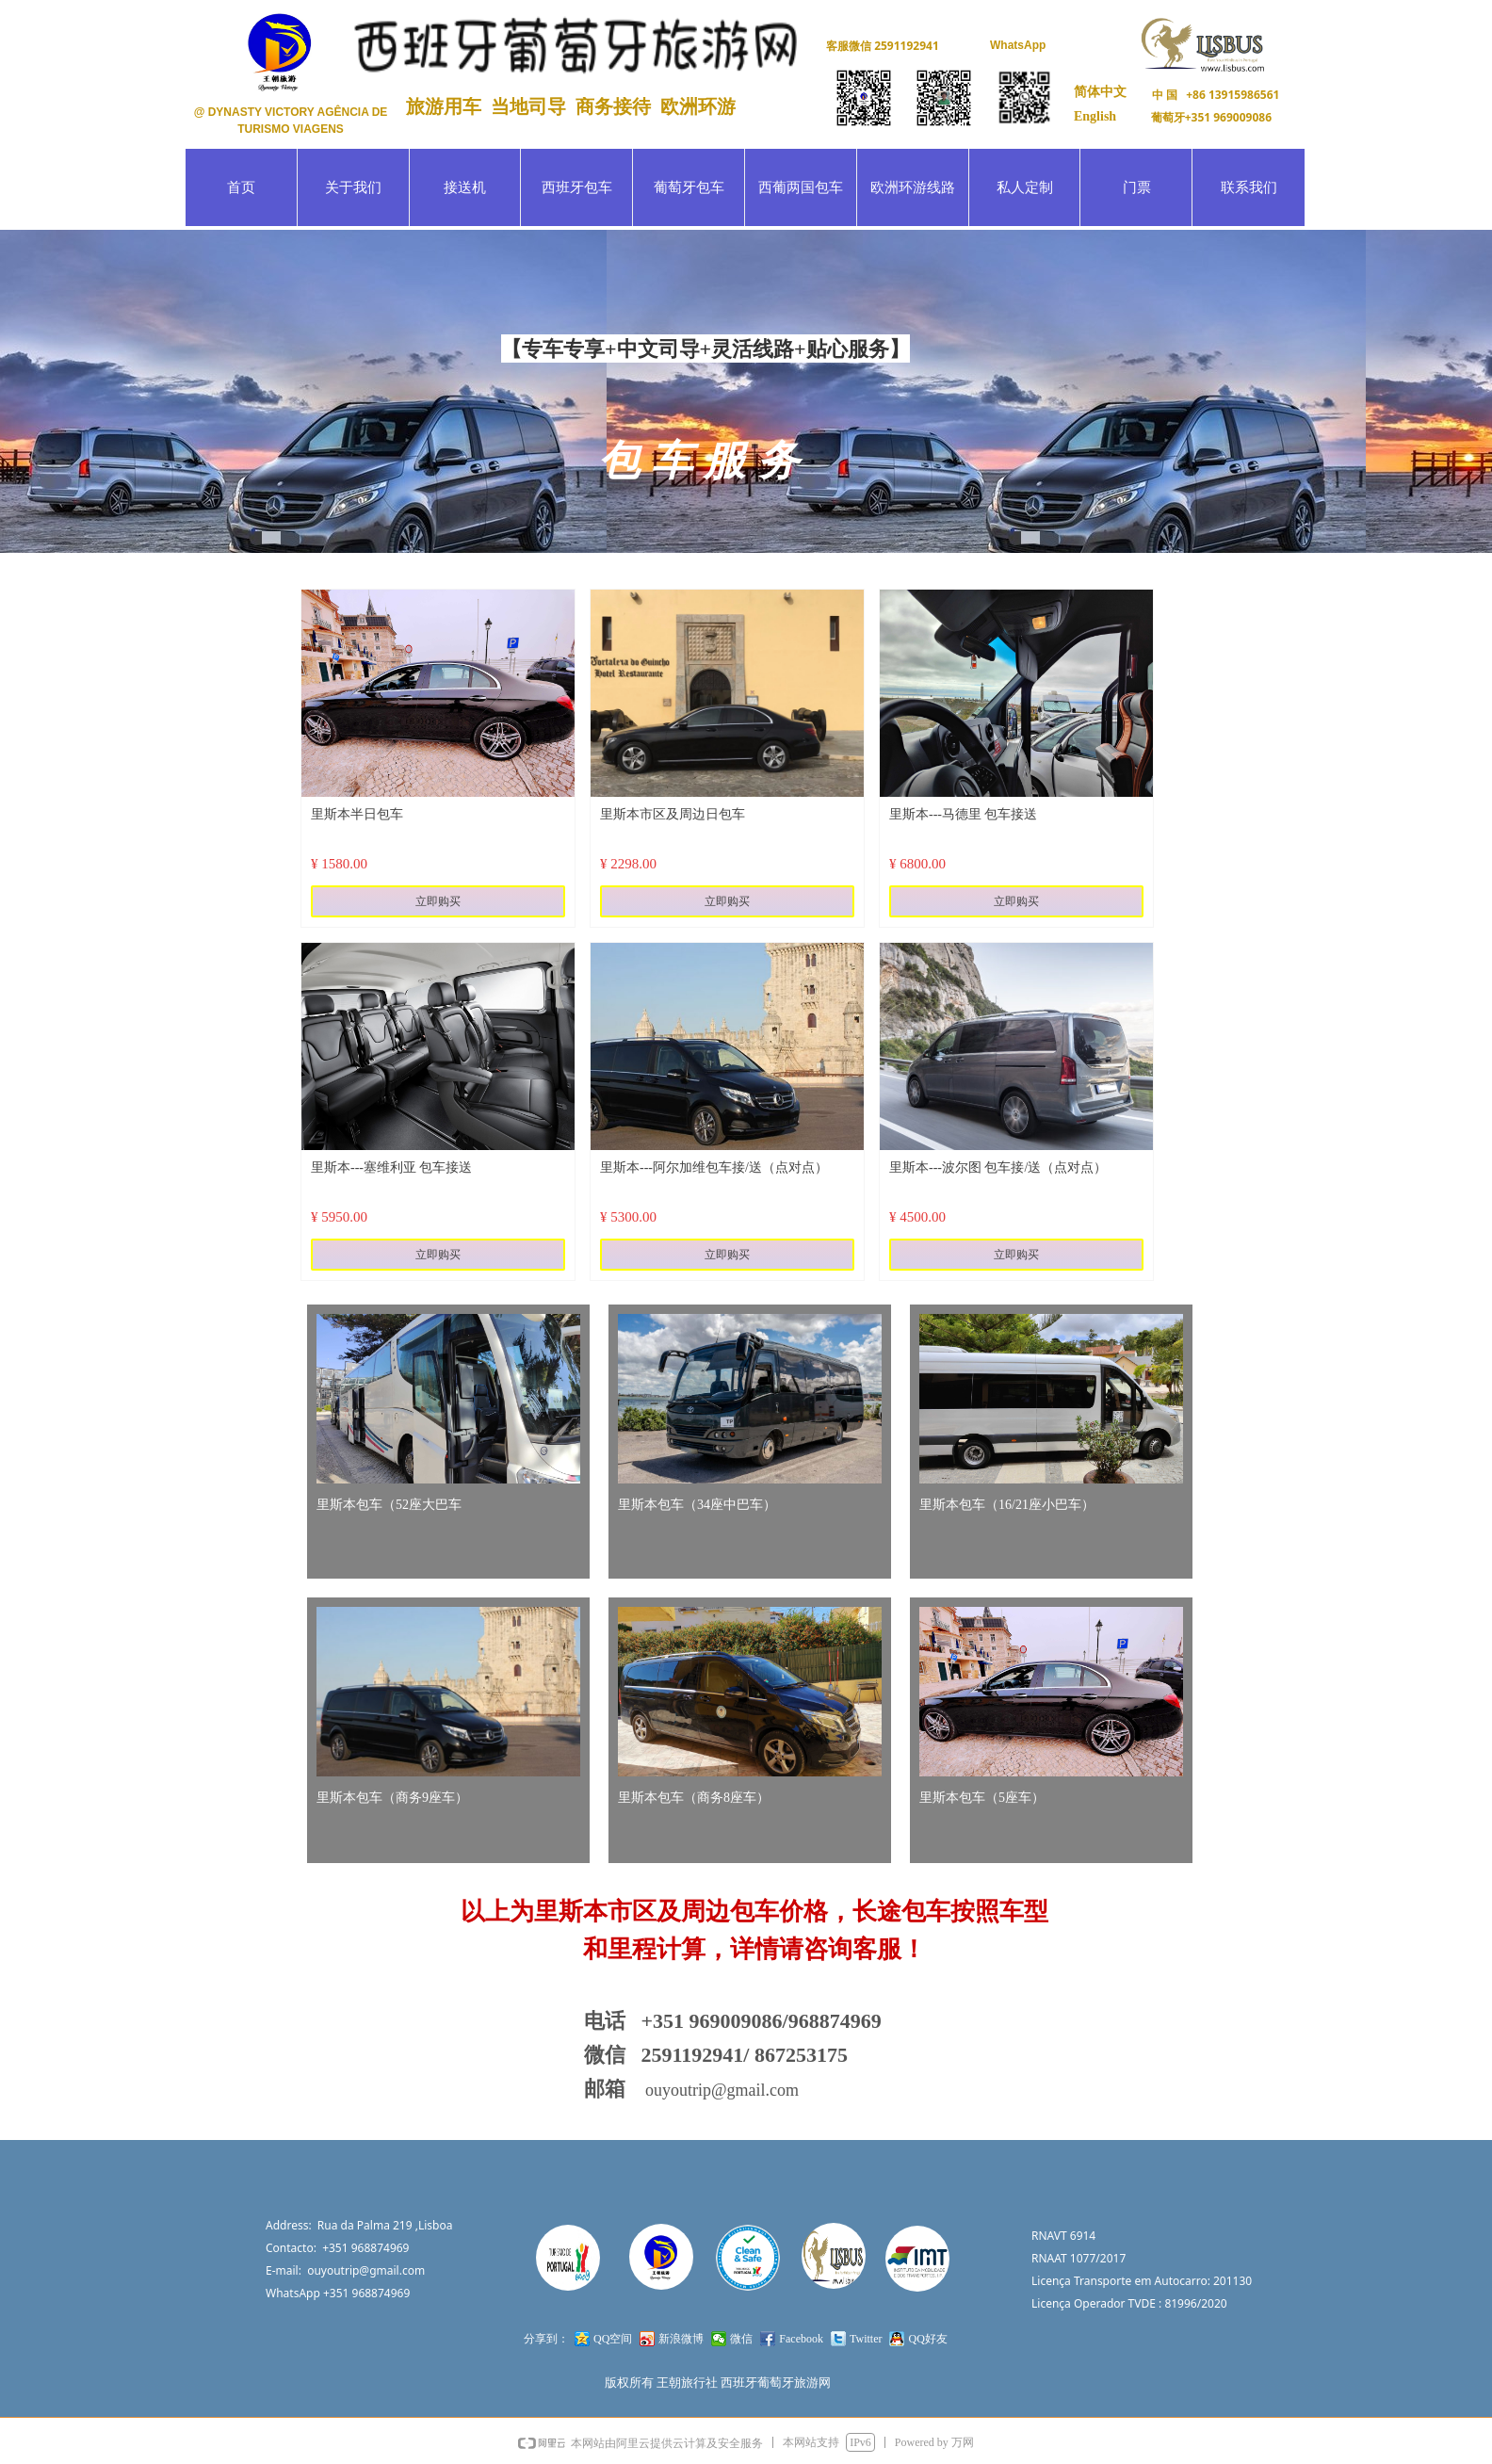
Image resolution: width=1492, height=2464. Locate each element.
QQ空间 (612, 2338)
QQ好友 (927, 2338)
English (1095, 116)
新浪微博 (681, 2338)
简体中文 (1100, 92)
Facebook (801, 2338)
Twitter (866, 2338)
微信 (741, 2338)
